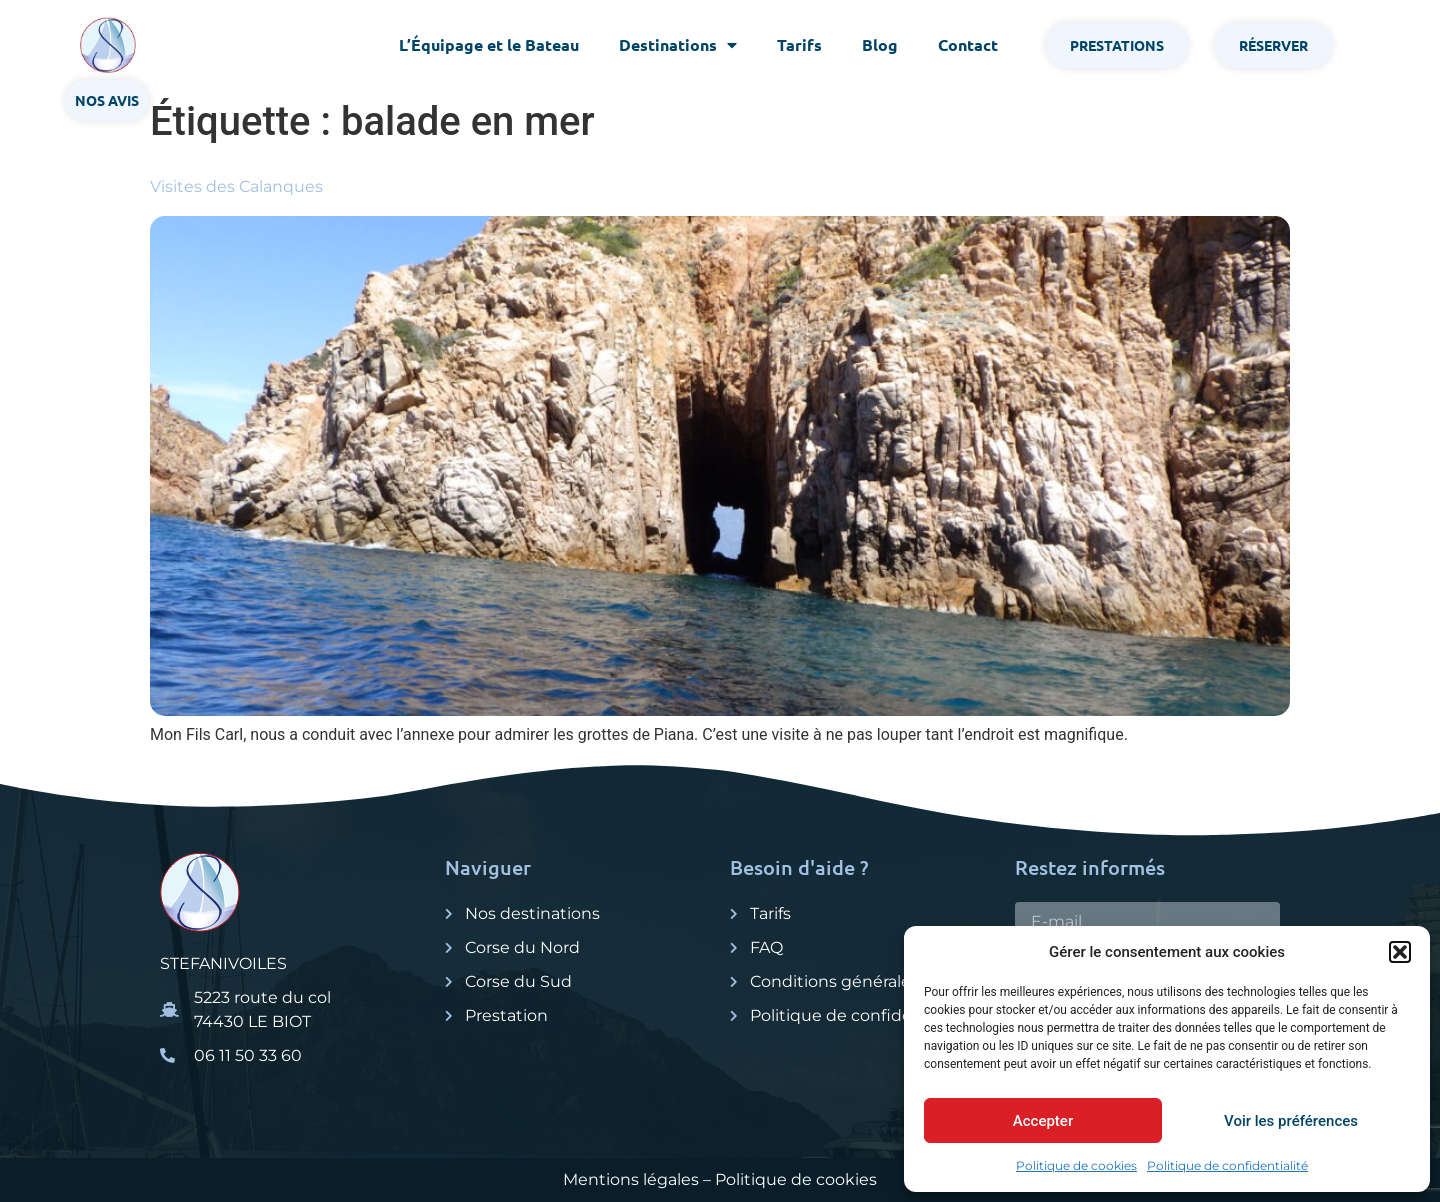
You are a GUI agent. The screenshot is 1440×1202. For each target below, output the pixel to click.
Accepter (1043, 1121)
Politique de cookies (1076, 1165)
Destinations (678, 45)
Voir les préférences (1291, 1121)
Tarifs (799, 44)
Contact (968, 44)
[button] (1400, 952)
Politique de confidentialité (1227, 1165)
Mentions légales (631, 1179)
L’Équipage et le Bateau (489, 44)
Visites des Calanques (236, 186)
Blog (880, 44)
